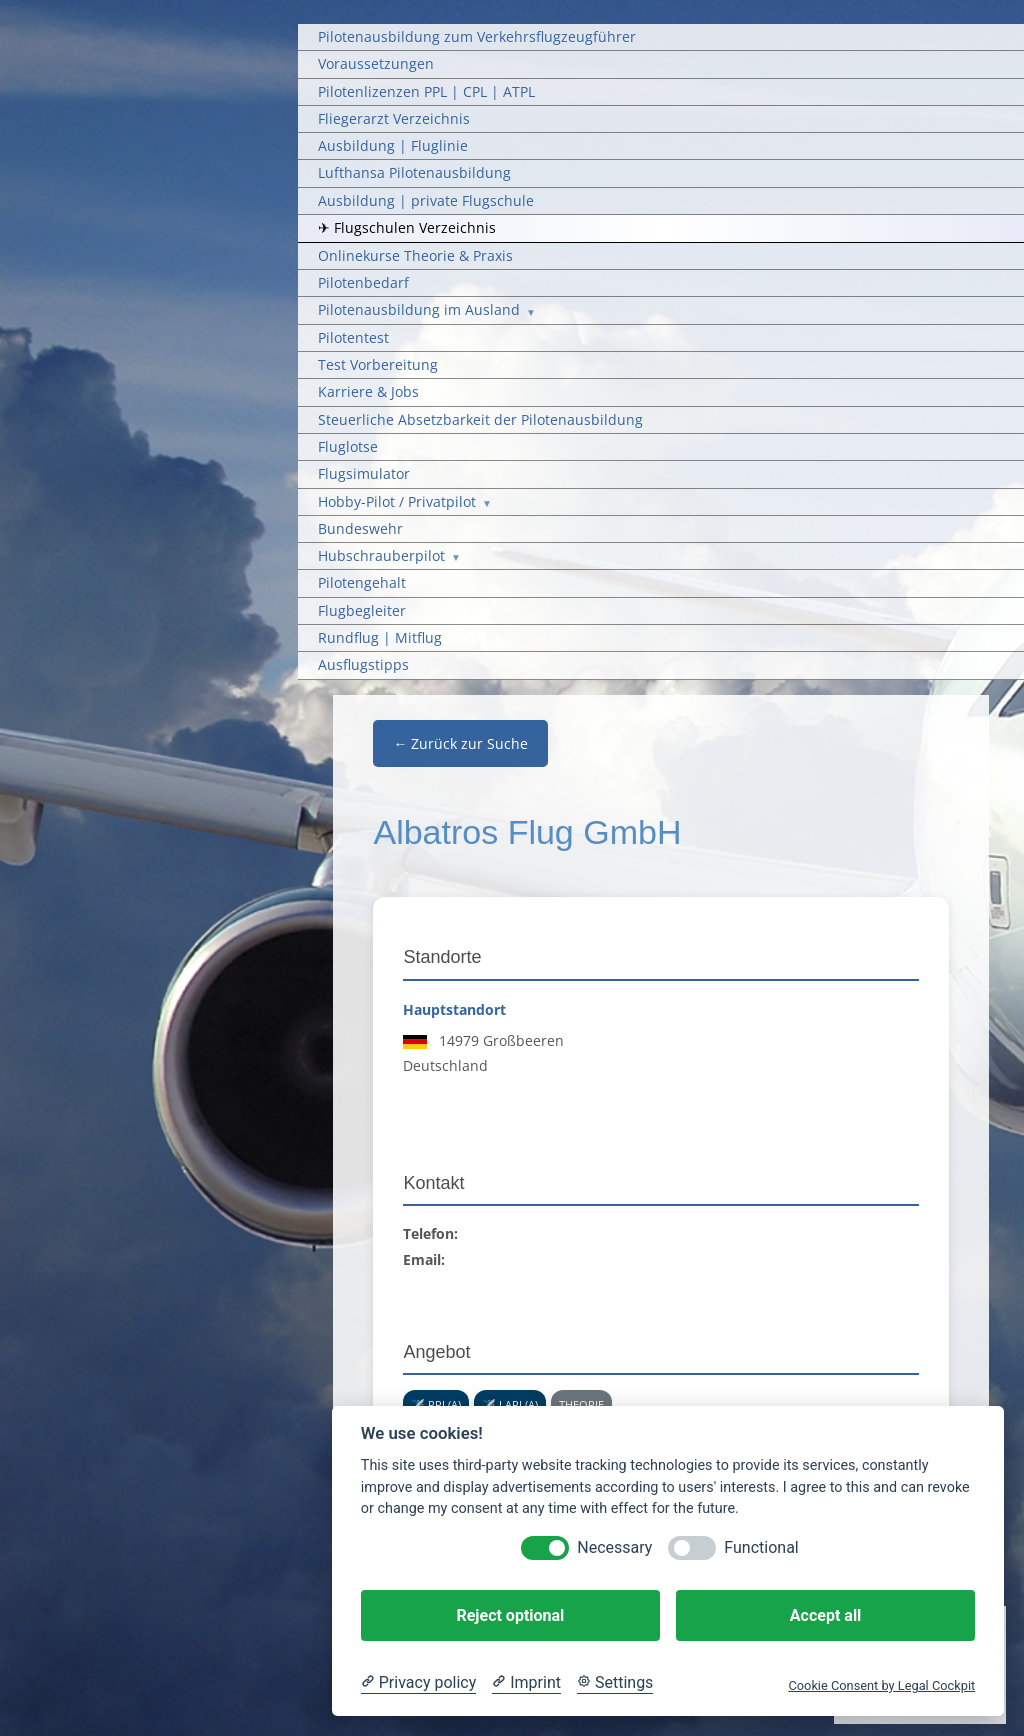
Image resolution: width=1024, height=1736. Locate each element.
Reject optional (510, 1615)
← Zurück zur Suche (460, 743)
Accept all (825, 1615)
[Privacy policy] (418, 1683)
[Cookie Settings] (615, 1683)
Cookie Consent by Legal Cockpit (881, 1685)
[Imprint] (526, 1683)
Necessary (614, 1547)
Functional (761, 1547)
